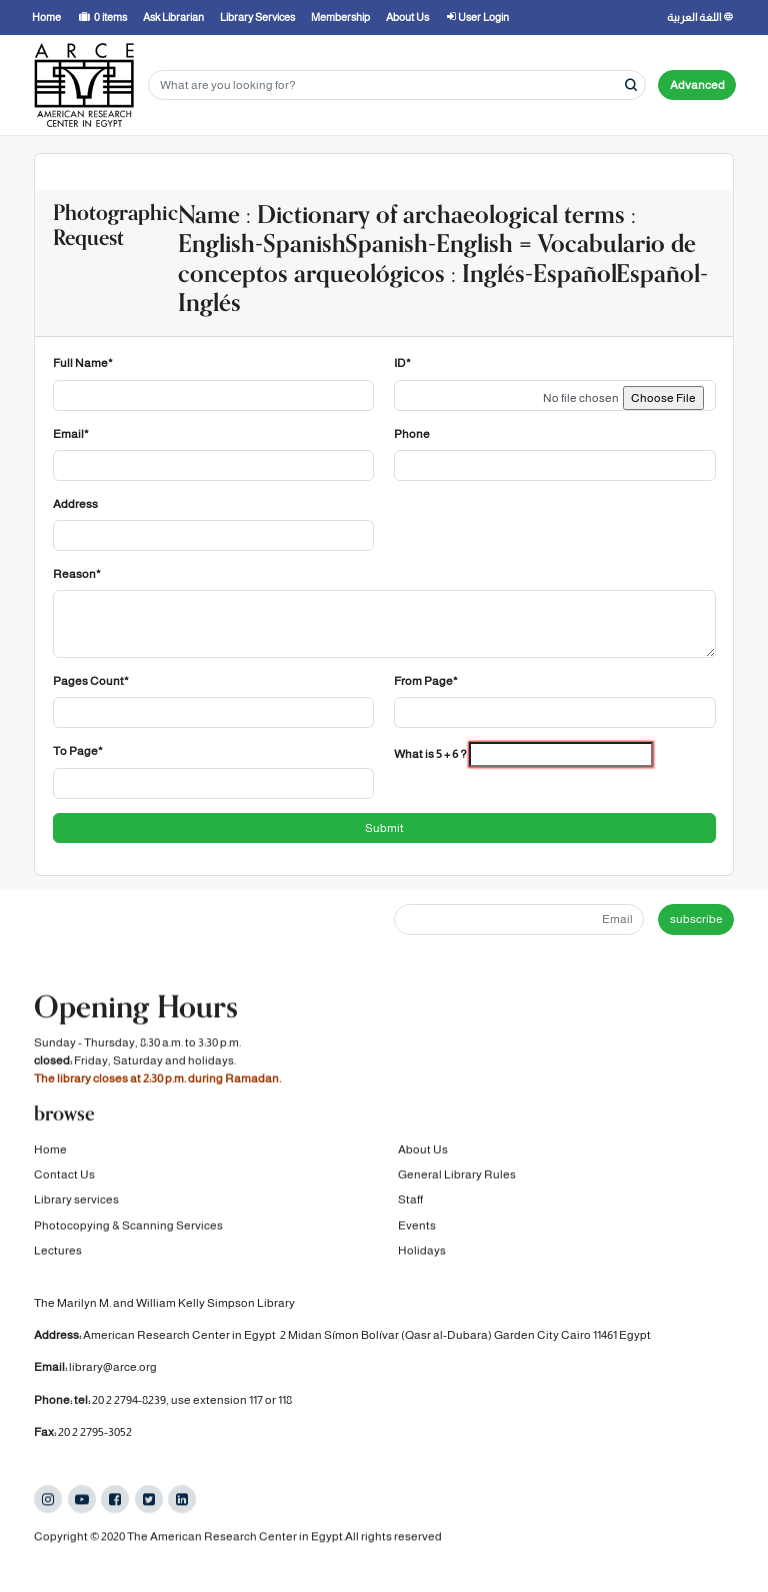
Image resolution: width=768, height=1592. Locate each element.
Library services (76, 1204)
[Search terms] (397, 85)
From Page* (426, 681)
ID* (402, 363)
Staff (410, 1204)
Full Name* (83, 363)
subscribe (696, 919)
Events (417, 1229)
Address (75, 504)
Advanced (697, 85)
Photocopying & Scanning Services (128, 1229)
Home (50, 1153)
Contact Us (64, 1178)
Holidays (422, 1254)
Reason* (77, 574)
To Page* (78, 751)
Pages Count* (91, 681)
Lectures (58, 1254)
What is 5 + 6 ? (430, 754)
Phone (412, 434)
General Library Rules (457, 1178)
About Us (423, 1153)
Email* (71, 434)
